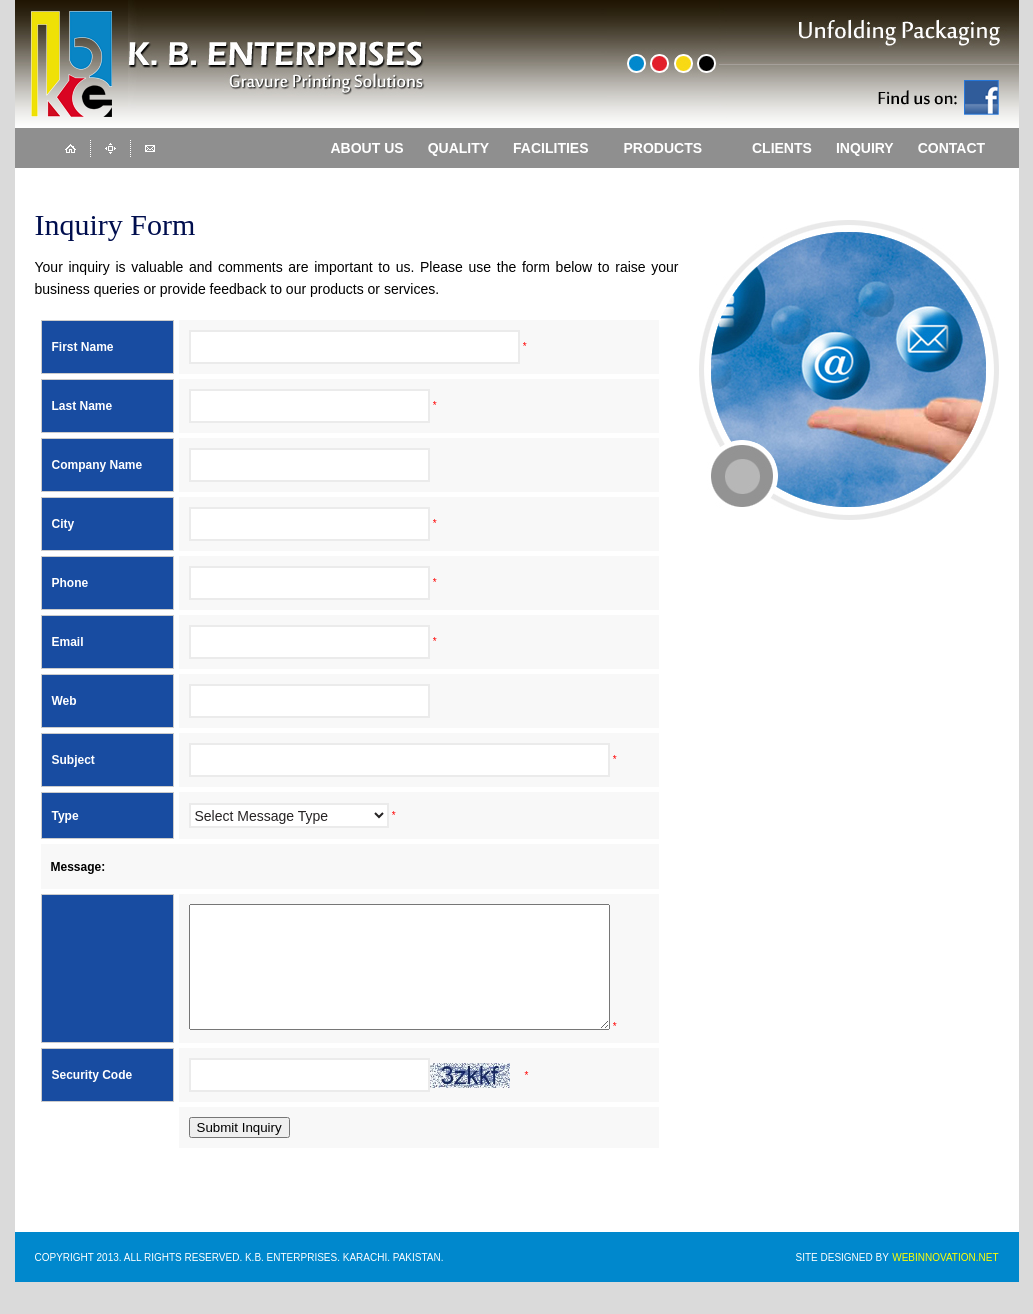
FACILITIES (558, 148)
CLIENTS (782, 148)
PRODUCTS (678, 147)
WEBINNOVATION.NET (945, 1289)
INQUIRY (865, 148)
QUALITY (458, 148)
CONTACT (951, 148)
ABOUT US (367, 148)
